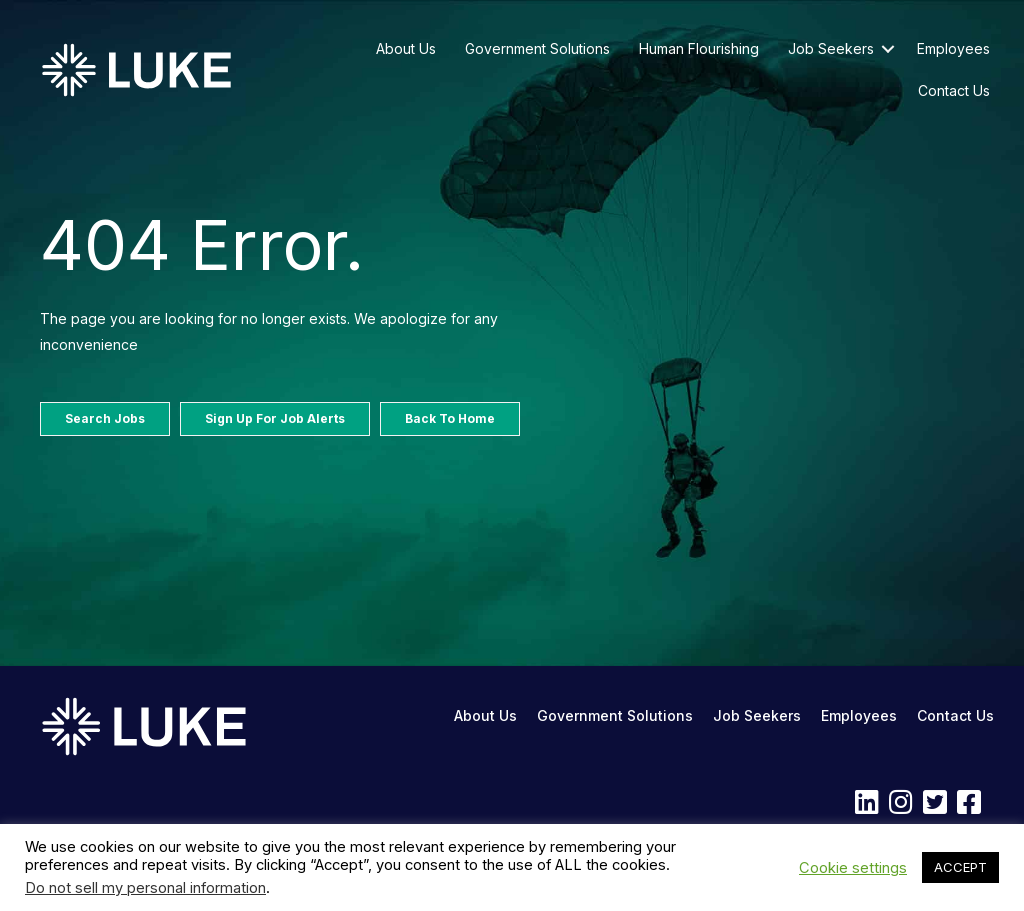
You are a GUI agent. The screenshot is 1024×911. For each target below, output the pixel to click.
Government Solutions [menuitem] (537, 48)
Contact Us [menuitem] (954, 90)
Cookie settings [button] (853, 868)
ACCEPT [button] (960, 867)
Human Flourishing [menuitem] (699, 48)
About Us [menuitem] (406, 48)
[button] (888, 49)
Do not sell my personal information (145, 888)
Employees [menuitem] (953, 48)
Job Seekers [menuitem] (831, 48)
